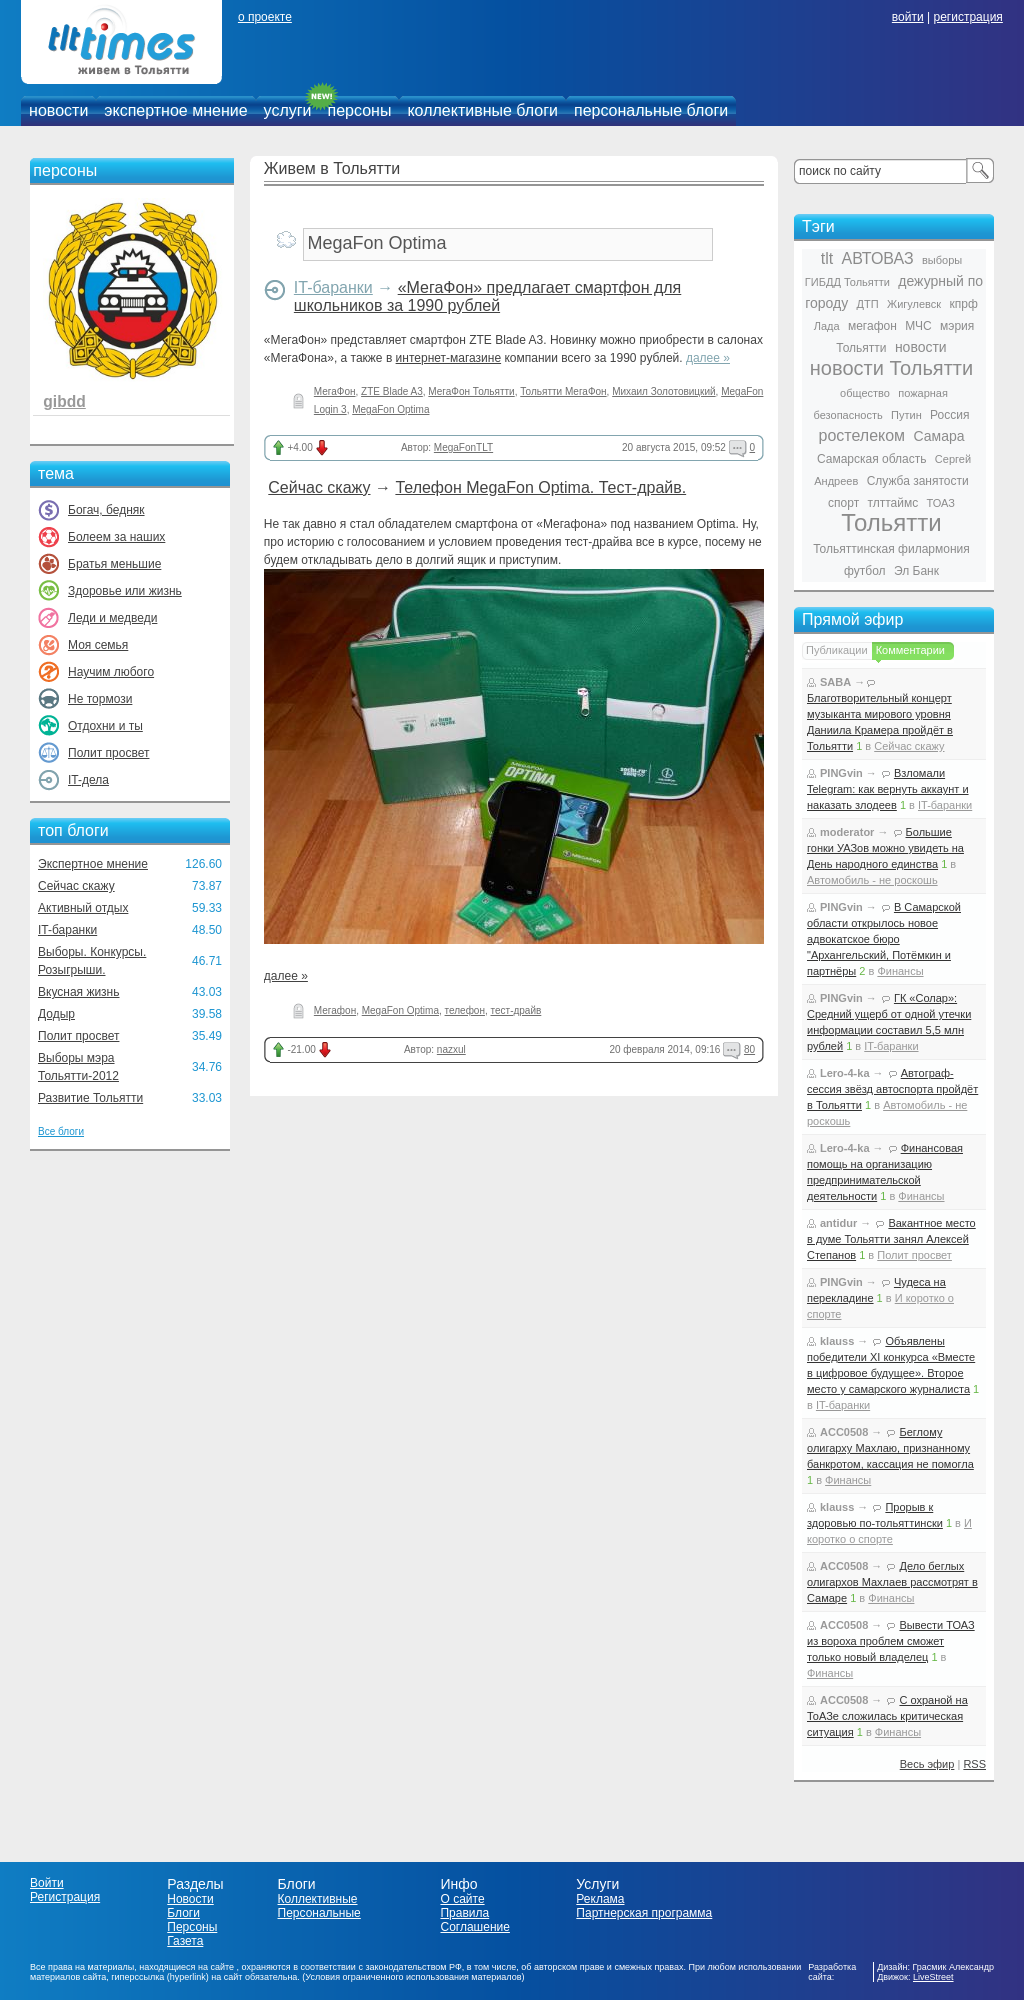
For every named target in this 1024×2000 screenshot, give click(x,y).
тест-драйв (516, 1010)
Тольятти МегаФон (563, 391)
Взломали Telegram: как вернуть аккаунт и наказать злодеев (888, 789)
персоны (360, 110)
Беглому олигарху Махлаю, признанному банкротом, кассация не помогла (890, 1448)
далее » (708, 358)
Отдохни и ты (105, 726)
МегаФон (335, 391)
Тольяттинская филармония (891, 549)
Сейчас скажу (76, 886)
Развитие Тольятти (90, 1098)
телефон (465, 1010)
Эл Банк (916, 571)
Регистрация (65, 1897)
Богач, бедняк (106, 510)
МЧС (918, 326)
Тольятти (891, 522)
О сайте (462, 1899)
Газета (185, 1941)
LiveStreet (933, 1977)
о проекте (265, 17)
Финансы (900, 971)
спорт (843, 503)
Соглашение (474, 1927)
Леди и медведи (112, 618)
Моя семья (98, 645)
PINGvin (841, 773)
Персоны (192, 1927)
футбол (865, 571)
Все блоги (61, 1131)
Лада (827, 326)
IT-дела (88, 780)
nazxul (451, 1049)
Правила (464, 1913)
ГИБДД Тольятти (847, 282)
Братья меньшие (114, 564)
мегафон (872, 326)
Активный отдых (83, 908)
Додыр (56, 1014)
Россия (949, 415)
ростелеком (861, 435)
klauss (837, 1341)
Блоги (183, 1913)
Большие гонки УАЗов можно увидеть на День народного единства (885, 848)
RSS (974, 1764)
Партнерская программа (644, 1913)
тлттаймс (892, 503)
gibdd (64, 401)
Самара (938, 436)
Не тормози (100, 699)
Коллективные (318, 1899)
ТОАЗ (941, 503)
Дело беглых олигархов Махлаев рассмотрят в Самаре (892, 1582)
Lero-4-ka (845, 1073)
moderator (847, 832)
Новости (190, 1899)
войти (908, 17)
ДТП (868, 304)
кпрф (963, 304)
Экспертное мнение (93, 864)
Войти (47, 1883)
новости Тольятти (891, 368)
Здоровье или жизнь (125, 591)
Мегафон (335, 1010)
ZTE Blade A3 (392, 391)
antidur (838, 1223)
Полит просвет (108, 753)
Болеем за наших (116, 537)
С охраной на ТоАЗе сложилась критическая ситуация (887, 1716)
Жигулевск (914, 304)
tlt (827, 258)
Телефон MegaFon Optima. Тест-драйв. (540, 487)
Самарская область (872, 459)
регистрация (967, 17)
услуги (288, 110)
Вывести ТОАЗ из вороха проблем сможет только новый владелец (891, 1641)
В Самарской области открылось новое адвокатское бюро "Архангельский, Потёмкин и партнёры (884, 939)
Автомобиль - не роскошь (872, 880)
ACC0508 (844, 1432)
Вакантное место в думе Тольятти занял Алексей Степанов (891, 1239)
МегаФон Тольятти (471, 391)
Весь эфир (927, 1764)
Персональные (319, 1913)
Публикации (837, 650)
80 (749, 1049)
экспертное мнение (175, 110)
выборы (942, 260)
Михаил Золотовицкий (663, 391)
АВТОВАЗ (878, 258)
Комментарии (910, 650)
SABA (835, 682)
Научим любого (111, 672)
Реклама (600, 1899)
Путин (906, 415)
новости (58, 110)
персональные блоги (651, 110)
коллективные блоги (482, 110)
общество (865, 393)
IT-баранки (67, 930)
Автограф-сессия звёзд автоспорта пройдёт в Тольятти (892, 1089)
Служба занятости (918, 481)
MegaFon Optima (390, 409)
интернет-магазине (449, 358)
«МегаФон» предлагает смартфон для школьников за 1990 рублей (487, 296)
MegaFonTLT (463, 447)
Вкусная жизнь (79, 992)
